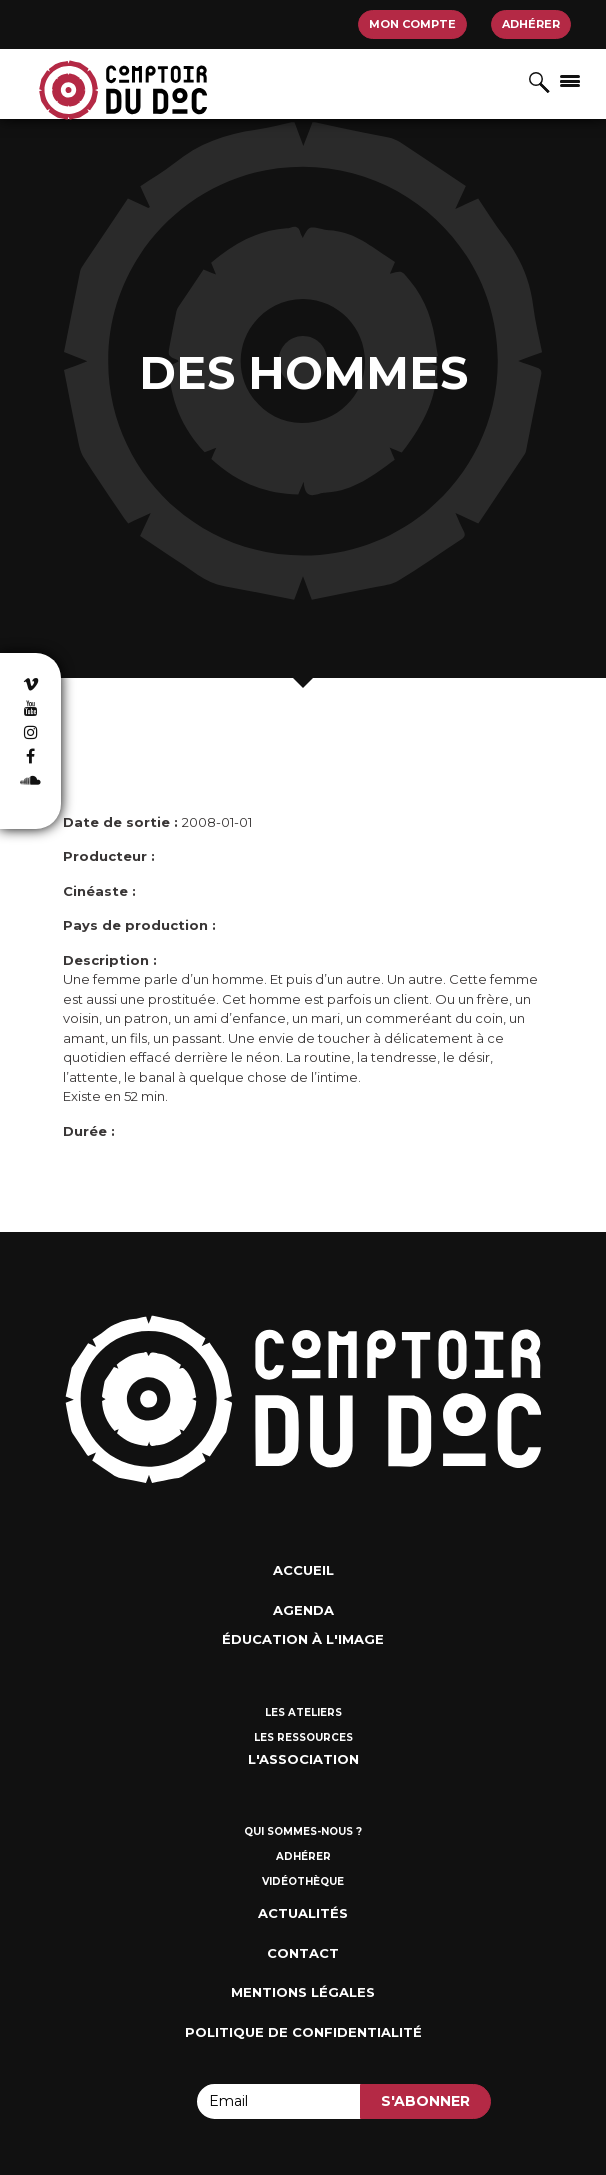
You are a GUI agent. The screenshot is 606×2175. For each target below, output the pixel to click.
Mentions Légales (303, 1992)
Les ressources (303, 1737)
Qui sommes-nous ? (303, 1831)
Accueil (303, 1570)
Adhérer (531, 24)
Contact (303, 1953)
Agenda (303, 1610)
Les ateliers (303, 1712)
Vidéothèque (303, 1881)
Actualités (303, 1913)
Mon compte (412, 24)
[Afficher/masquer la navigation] (570, 80)
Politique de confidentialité (303, 2032)
